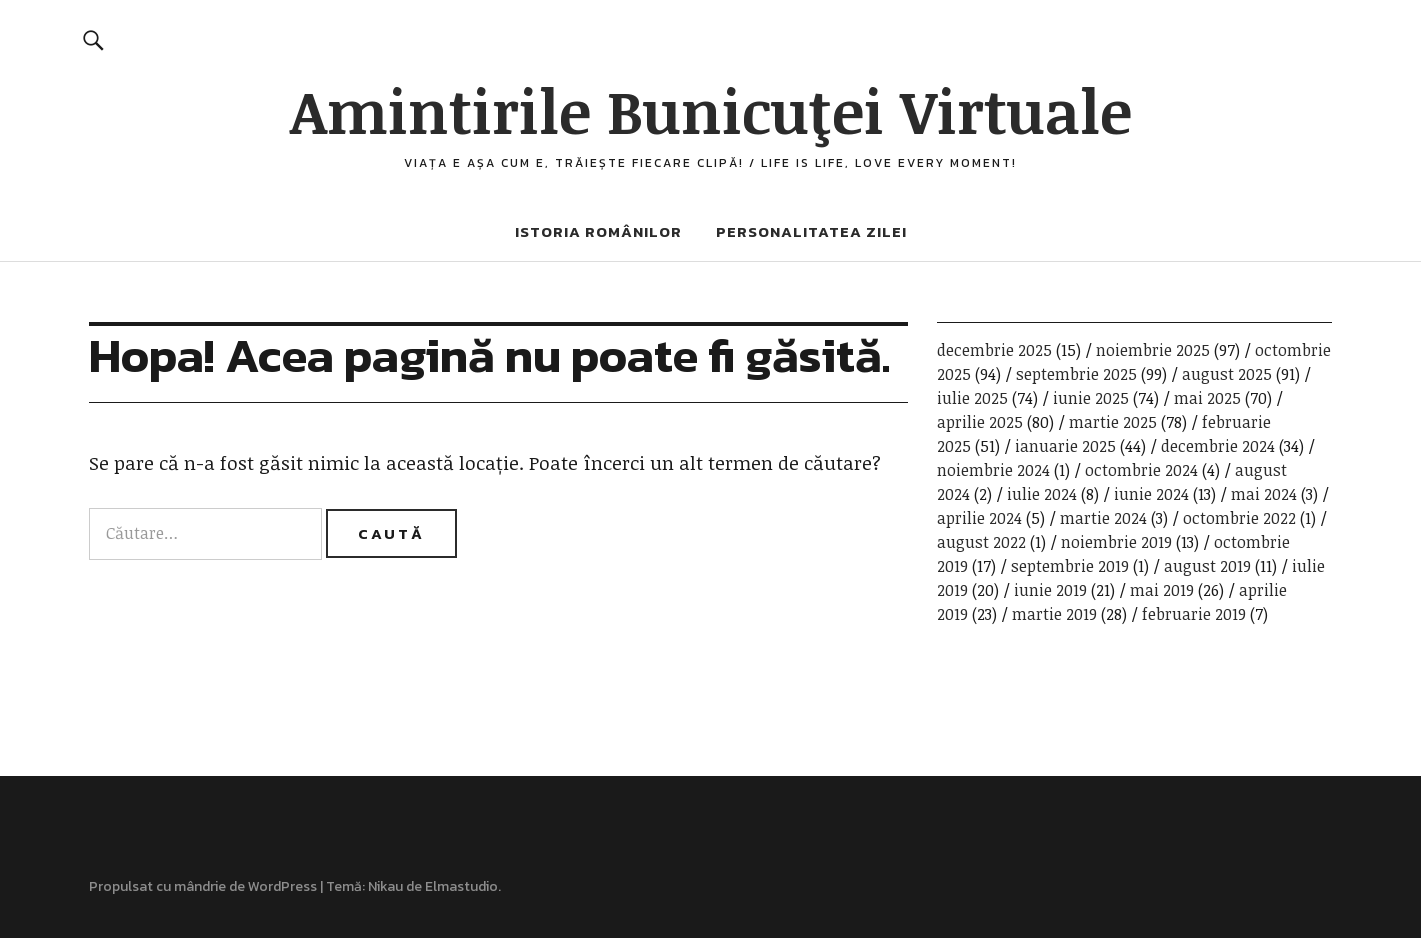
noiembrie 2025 (1153, 350)
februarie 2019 (1194, 614)
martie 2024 (1103, 518)
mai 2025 (1207, 398)
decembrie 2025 (994, 350)
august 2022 (981, 542)
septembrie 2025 (1076, 374)
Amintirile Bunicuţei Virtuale (711, 110)
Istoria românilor (598, 231)
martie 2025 (1113, 422)
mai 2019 (1162, 590)
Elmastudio (461, 886)
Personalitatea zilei (811, 231)
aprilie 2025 (980, 422)
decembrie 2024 (1218, 446)
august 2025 (1227, 374)
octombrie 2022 (1239, 518)
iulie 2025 (972, 398)
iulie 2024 (1042, 494)
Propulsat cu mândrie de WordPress (203, 886)
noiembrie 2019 (1116, 542)
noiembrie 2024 (993, 470)
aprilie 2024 (979, 518)
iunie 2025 (1091, 398)
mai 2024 (1264, 494)
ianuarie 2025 (1065, 446)
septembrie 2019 (1070, 566)
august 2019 (1207, 566)
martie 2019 (1054, 614)
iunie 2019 (1050, 590)
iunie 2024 (1151, 494)
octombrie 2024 (1141, 470)
